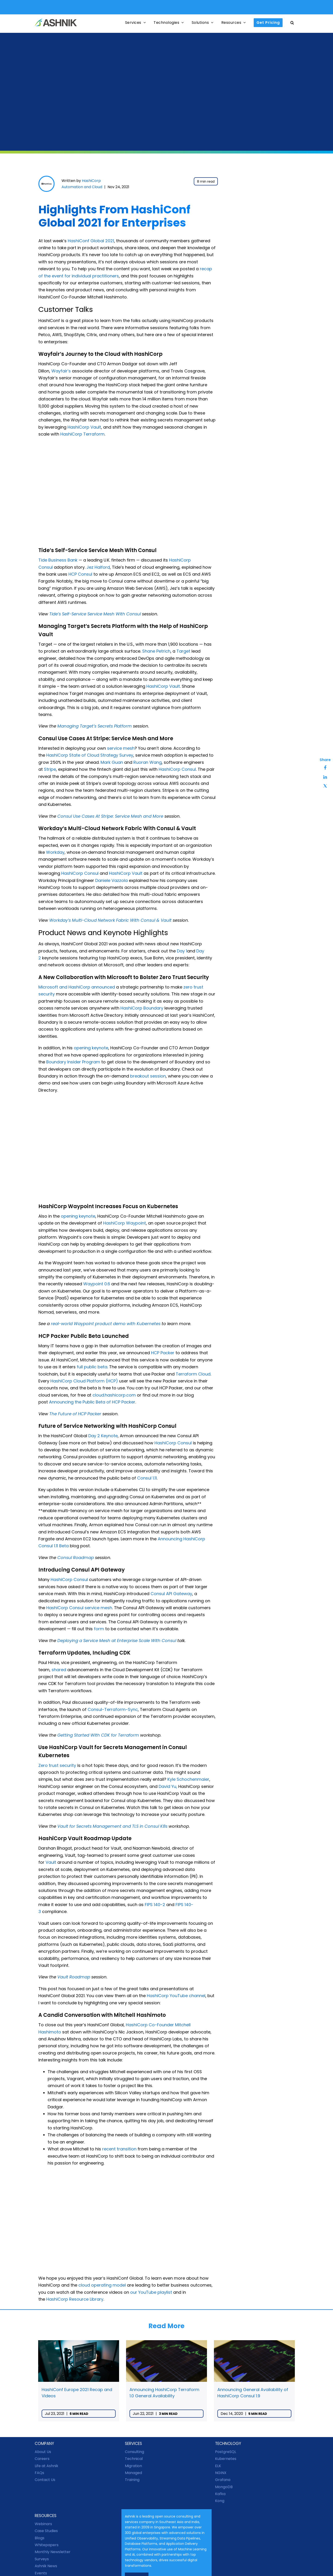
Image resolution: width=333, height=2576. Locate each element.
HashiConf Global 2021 (91, 241)
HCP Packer (163, 1353)
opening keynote (91, 1048)
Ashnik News (46, 2566)
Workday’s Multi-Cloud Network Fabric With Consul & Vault (110, 920)
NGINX (220, 2472)
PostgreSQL (225, 2451)
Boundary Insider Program (72, 1062)
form (99, 1629)
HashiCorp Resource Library (74, 2299)
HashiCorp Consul (177, 769)
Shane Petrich (156, 651)
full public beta (92, 1367)
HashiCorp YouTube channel (176, 1996)
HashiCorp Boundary (141, 1008)
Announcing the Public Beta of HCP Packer (92, 1402)
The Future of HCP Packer (75, 1414)
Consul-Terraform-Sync (113, 1709)
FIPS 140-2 (155, 1904)
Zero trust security (57, 1765)
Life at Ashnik (46, 2466)
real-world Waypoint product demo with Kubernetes (105, 1323)
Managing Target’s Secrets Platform (94, 726)
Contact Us (45, 2479)
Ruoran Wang (147, 762)
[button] (292, 22)
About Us (43, 2451)
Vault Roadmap (73, 1977)
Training (132, 2479)
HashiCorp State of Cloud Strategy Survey (89, 755)
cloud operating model (102, 2285)
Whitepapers (47, 2545)
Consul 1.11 (147, 1478)
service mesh (121, 748)
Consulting (134, 2451)
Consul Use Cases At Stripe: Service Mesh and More (110, 816)
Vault (51, 1862)
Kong (219, 2500)
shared (59, 1670)
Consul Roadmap (75, 1557)
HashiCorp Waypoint (124, 1223)
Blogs (39, 2538)
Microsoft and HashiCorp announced (76, 987)
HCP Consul (80, 574)
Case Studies (46, 2530)
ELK (218, 2466)
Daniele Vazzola (111, 880)
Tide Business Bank (57, 560)
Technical (134, 2458)
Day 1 (182, 951)
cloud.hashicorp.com (114, 1395)
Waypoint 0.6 (96, 1284)
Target (183, 651)
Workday (55, 852)
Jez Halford (98, 567)
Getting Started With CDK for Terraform (98, 1735)
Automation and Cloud (82, 187)
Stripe (50, 769)
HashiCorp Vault (84, 427)
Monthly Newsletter (53, 2552)
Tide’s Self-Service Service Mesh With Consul (95, 614)
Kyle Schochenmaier (188, 1779)
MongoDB (224, 2487)
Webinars (43, 2524)
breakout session (148, 1076)
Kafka (220, 2493)
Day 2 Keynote (103, 1436)
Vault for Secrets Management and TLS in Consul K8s (112, 1826)
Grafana (222, 2479)
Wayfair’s (61, 371)
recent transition (119, 2149)
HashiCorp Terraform (82, 434)
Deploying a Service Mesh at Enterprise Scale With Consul (116, 1640)
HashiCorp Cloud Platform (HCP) (84, 1381)
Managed (133, 2472)
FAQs (39, 2472)
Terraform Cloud (193, 1374)
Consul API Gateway (171, 1594)
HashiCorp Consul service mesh (79, 1608)
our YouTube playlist (151, 2292)
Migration (133, 2466)
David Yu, (168, 1786)
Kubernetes (225, 2458)
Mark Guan (112, 762)
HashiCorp (91, 180)
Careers (42, 2458)
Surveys (42, 2559)
